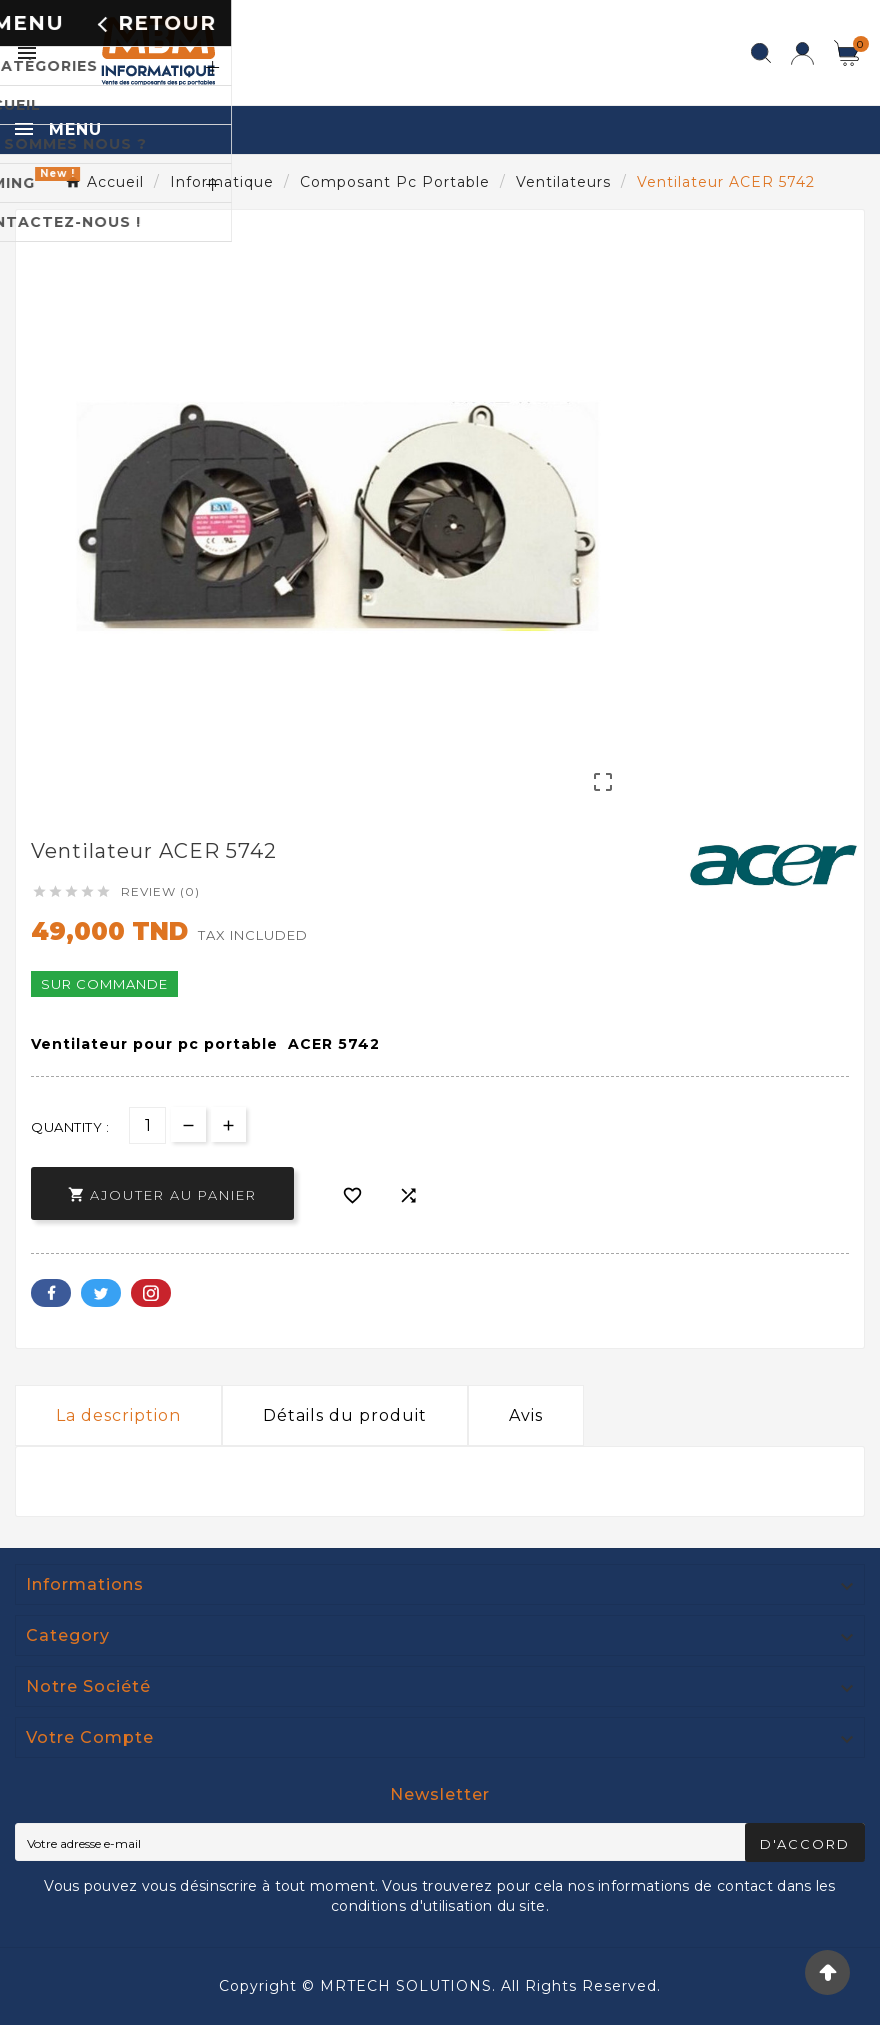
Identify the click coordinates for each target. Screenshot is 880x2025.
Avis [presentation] (526, 1415)
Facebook (51, 1293)
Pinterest (151, 1293)
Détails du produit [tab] (345, 1415)
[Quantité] (147, 1125)
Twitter (101, 1293)
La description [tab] (118, 1415)
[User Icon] (802, 53)
